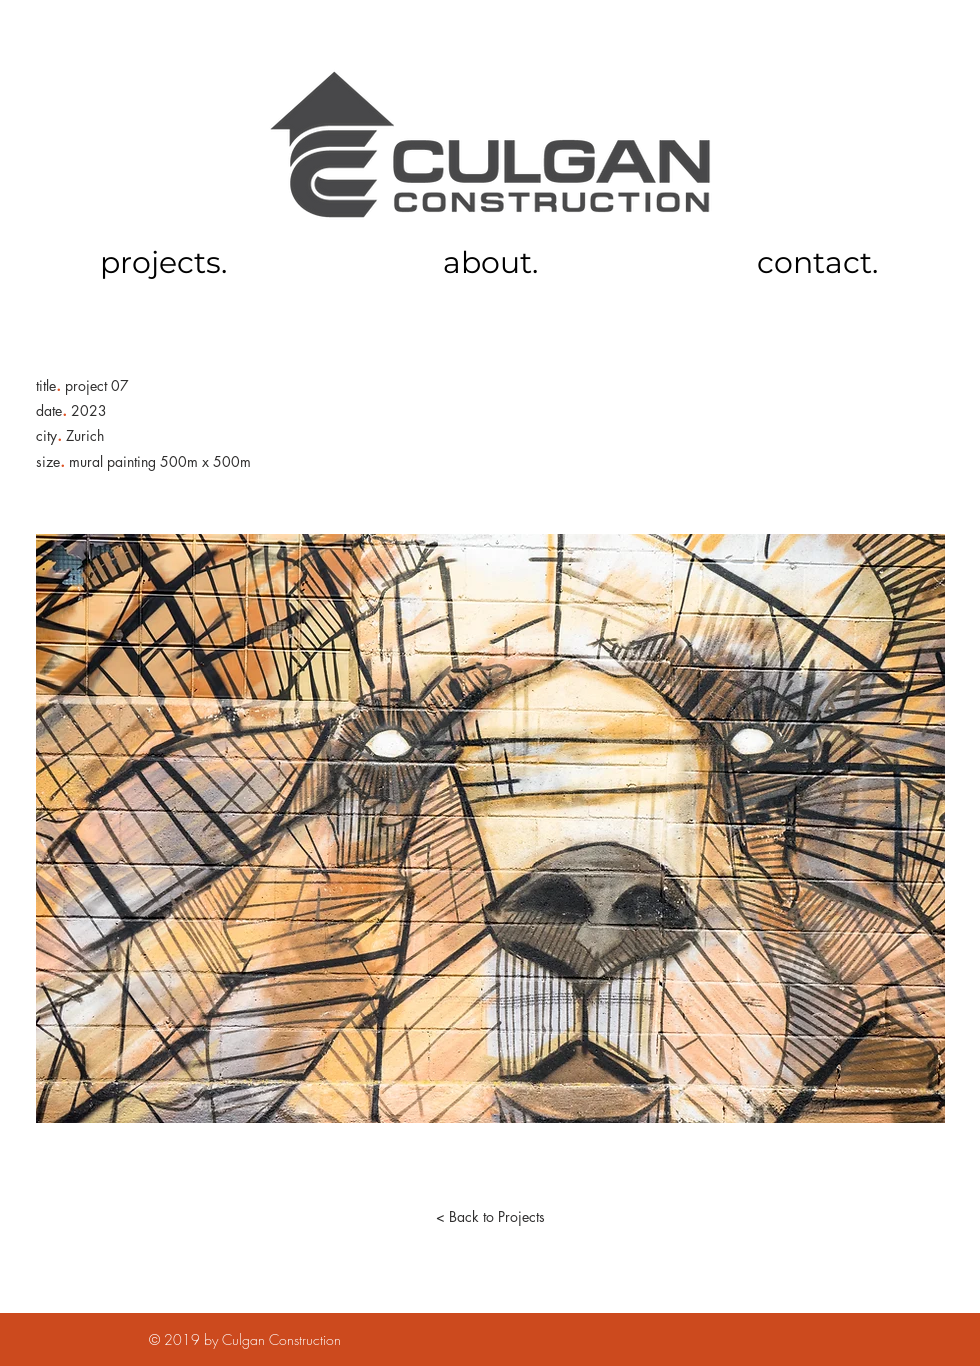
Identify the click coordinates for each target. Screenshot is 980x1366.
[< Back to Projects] (490, 1217)
